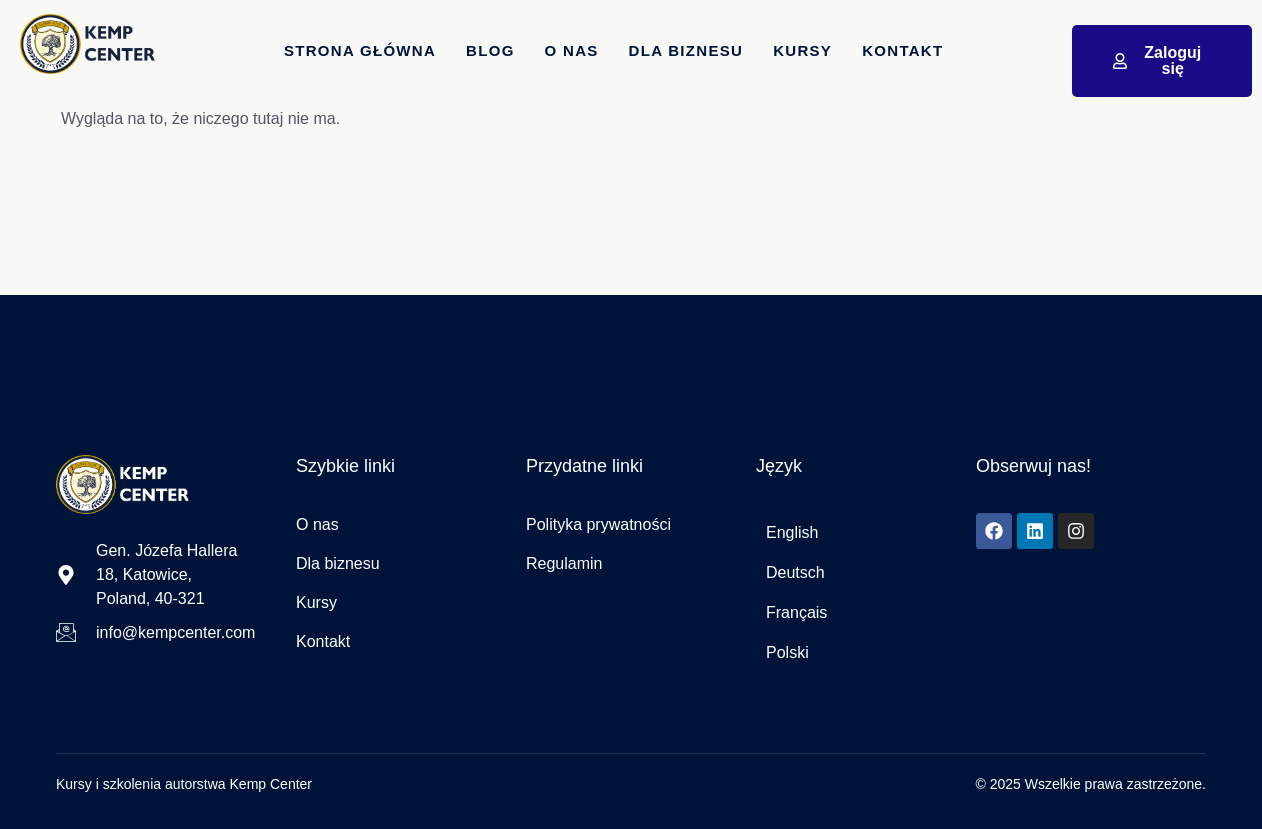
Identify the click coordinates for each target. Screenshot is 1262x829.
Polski (787, 652)
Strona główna (360, 50)
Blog (490, 50)
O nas (572, 50)
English (792, 532)
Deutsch (795, 572)
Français (796, 612)
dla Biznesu (686, 50)
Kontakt (902, 50)
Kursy (802, 50)
